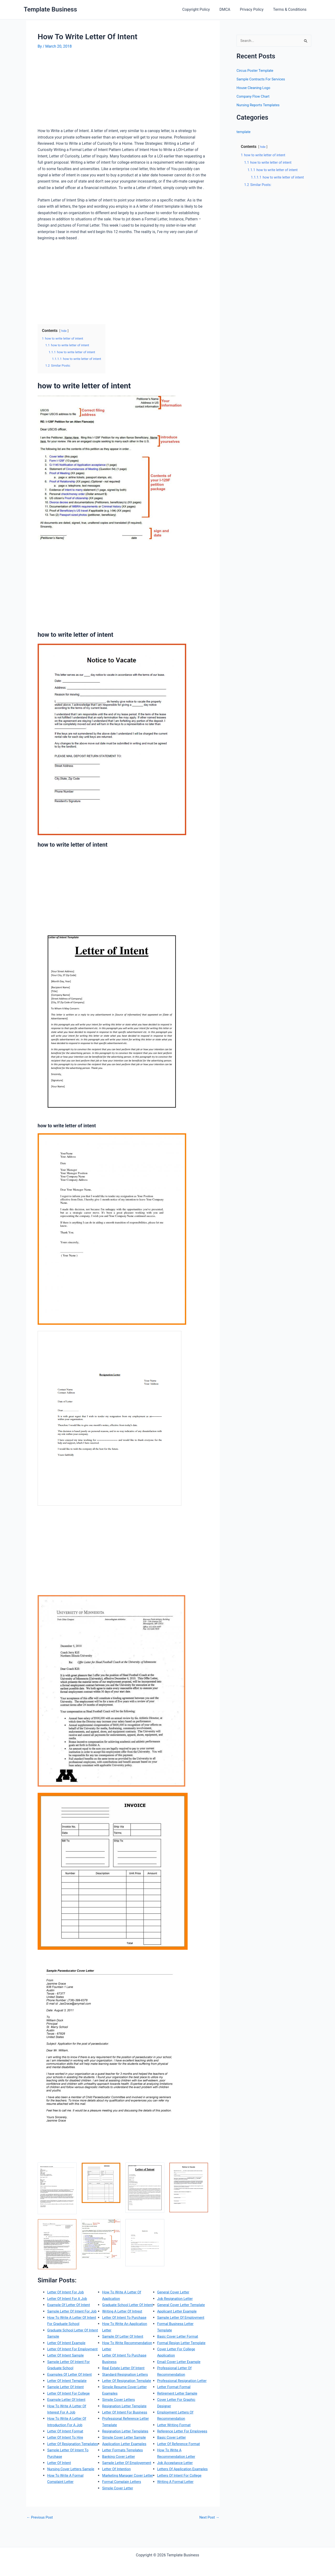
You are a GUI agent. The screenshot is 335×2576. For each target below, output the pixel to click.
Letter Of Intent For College (70, 2405)
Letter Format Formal (175, 2393)
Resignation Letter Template (126, 2405)
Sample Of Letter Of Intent (124, 2330)
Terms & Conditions (291, 9)
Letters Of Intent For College (181, 2494)
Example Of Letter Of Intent (70, 2304)
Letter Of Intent (60, 2481)
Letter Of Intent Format (66, 2444)
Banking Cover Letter (120, 2456)
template (244, 132)
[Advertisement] (78, 90)
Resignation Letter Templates (127, 2431)
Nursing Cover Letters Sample (72, 2488)
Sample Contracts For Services (263, 79)
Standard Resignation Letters (126, 2368)
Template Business (50, 9)
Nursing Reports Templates (260, 105)
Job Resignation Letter (121, 2513)
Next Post (208, 2542)
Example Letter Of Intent (67, 2412)
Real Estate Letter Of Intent (125, 2361)
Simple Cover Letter (118, 2500)
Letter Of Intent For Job (67, 2292)
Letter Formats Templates (124, 2450)
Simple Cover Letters (119, 2399)
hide (64, 330)
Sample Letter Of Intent (67, 2399)
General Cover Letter (119, 2506)
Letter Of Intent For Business (126, 2412)
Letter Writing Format (175, 2431)
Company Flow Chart (254, 97)
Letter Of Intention (117, 2475)
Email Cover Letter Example (180, 2361)
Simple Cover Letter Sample (125, 2437)
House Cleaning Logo (255, 88)
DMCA (229, 9)
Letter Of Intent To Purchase (126, 2311)
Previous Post (41, 2542)
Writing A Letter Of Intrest (123, 2304)
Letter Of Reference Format (180, 2456)
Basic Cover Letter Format (179, 2330)
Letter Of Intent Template (68, 2393)
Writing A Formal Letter (176, 2500)
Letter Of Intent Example (67, 2349)
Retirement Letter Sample (179, 2399)
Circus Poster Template (256, 71)
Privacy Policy (254, 9)
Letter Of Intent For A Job (68, 2298)
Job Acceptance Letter (176, 2475)
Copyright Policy (203, 9)
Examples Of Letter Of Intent (71, 2387)
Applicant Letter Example (178, 2304)
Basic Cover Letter (172, 2450)
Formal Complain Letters (123, 2494)
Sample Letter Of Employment (182, 2311)
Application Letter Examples (126, 2444)
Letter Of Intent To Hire (66, 2450)
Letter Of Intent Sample (67, 2368)
